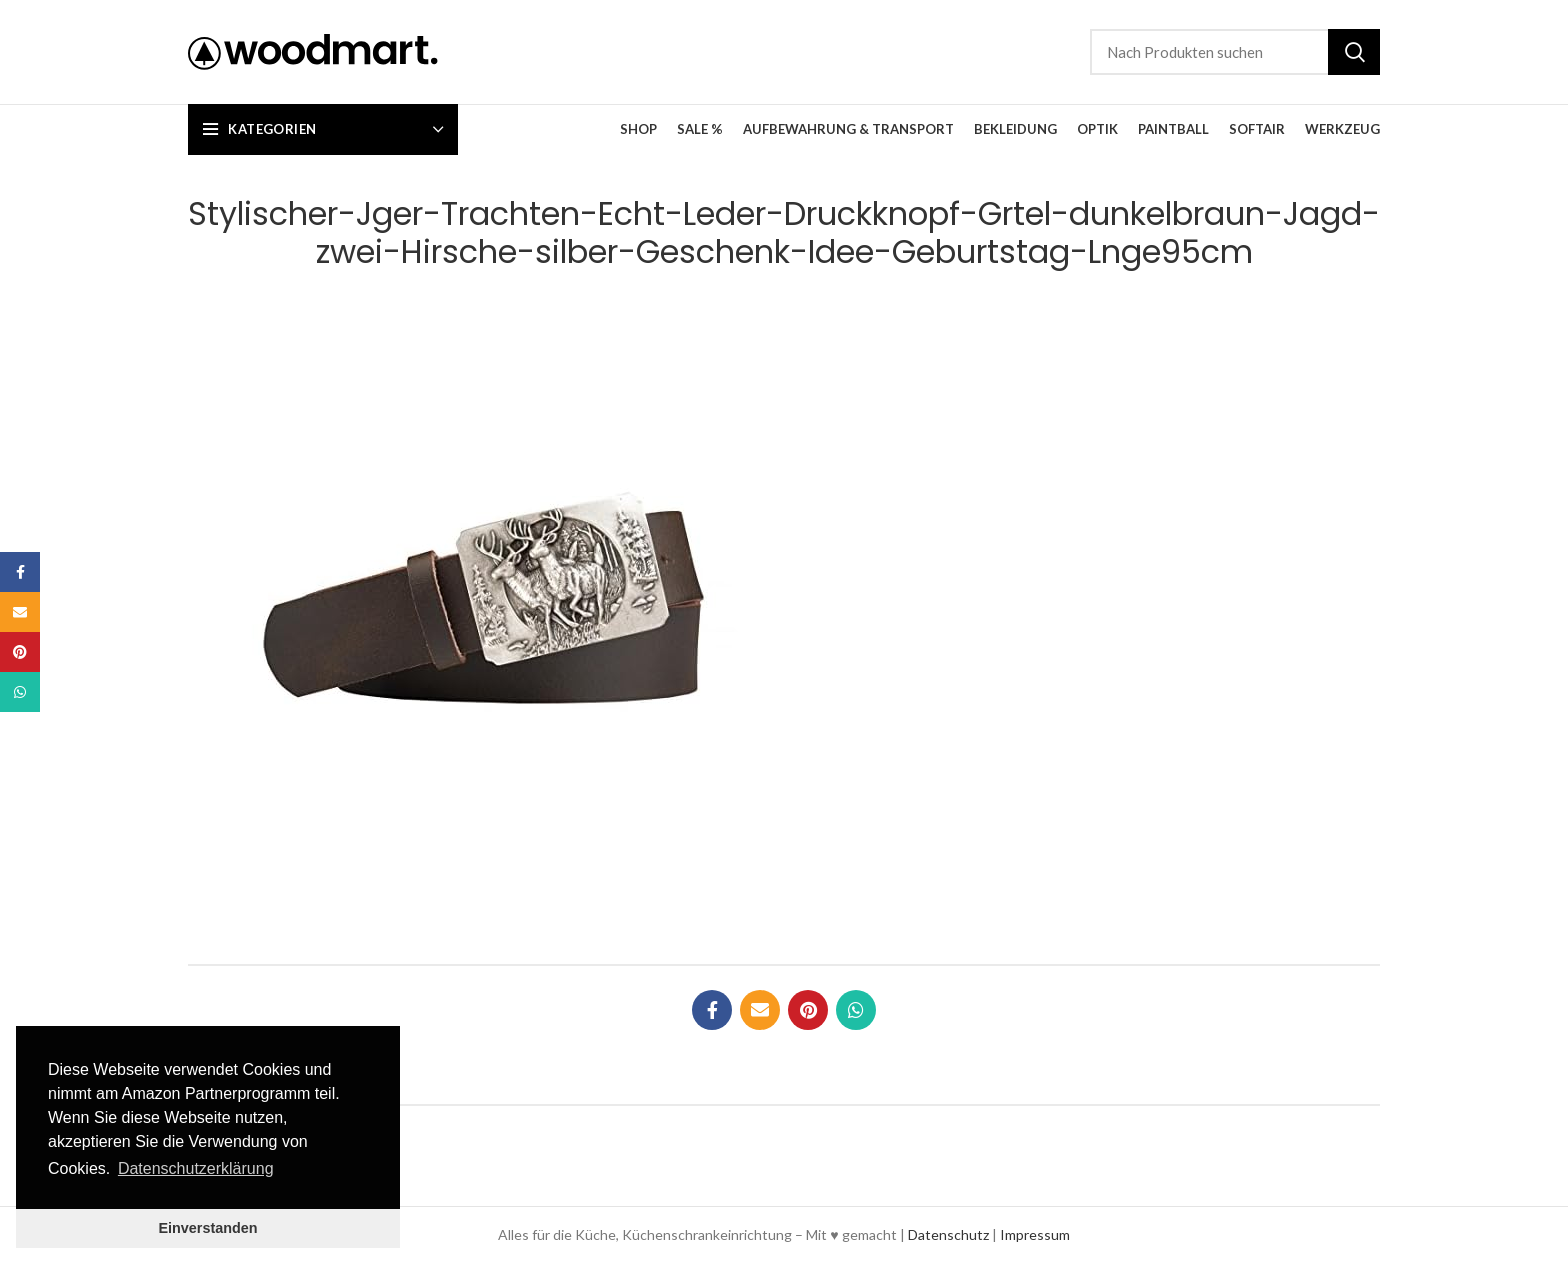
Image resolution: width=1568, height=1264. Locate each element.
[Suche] (1235, 52)
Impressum (1035, 1234)
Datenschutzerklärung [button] (196, 1168)
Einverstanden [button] (207, 1228)
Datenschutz (948, 1234)
